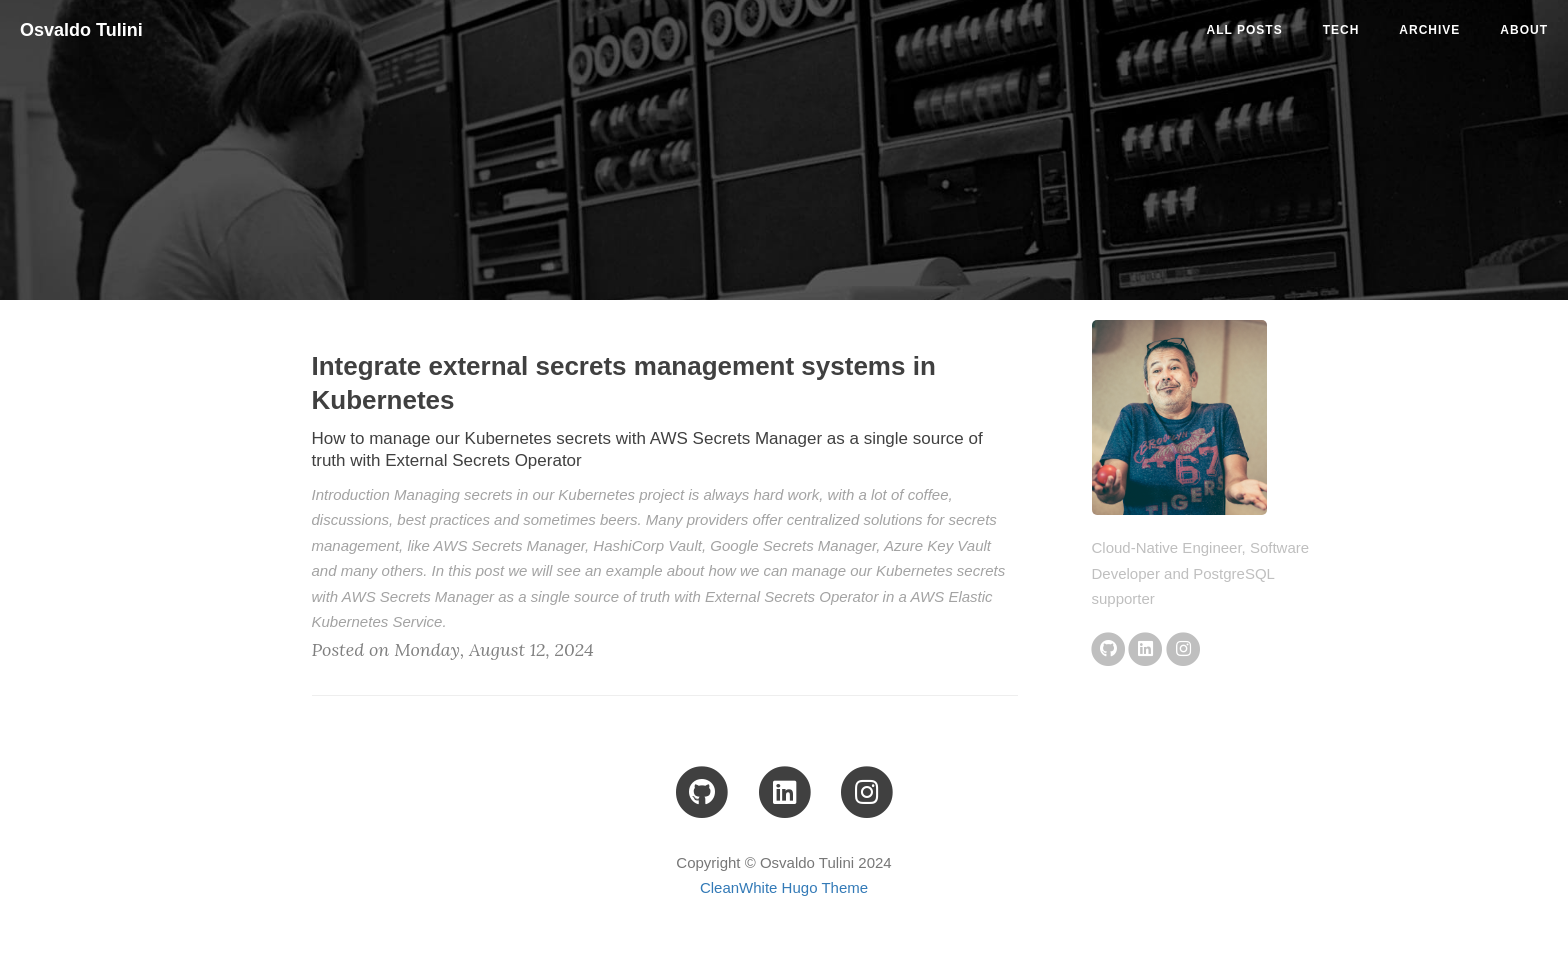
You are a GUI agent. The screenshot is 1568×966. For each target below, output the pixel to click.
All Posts (1245, 30)
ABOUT (1524, 30)
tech (1341, 30)
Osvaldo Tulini (81, 30)
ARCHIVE (1429, 30)
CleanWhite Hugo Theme (784, 887)
